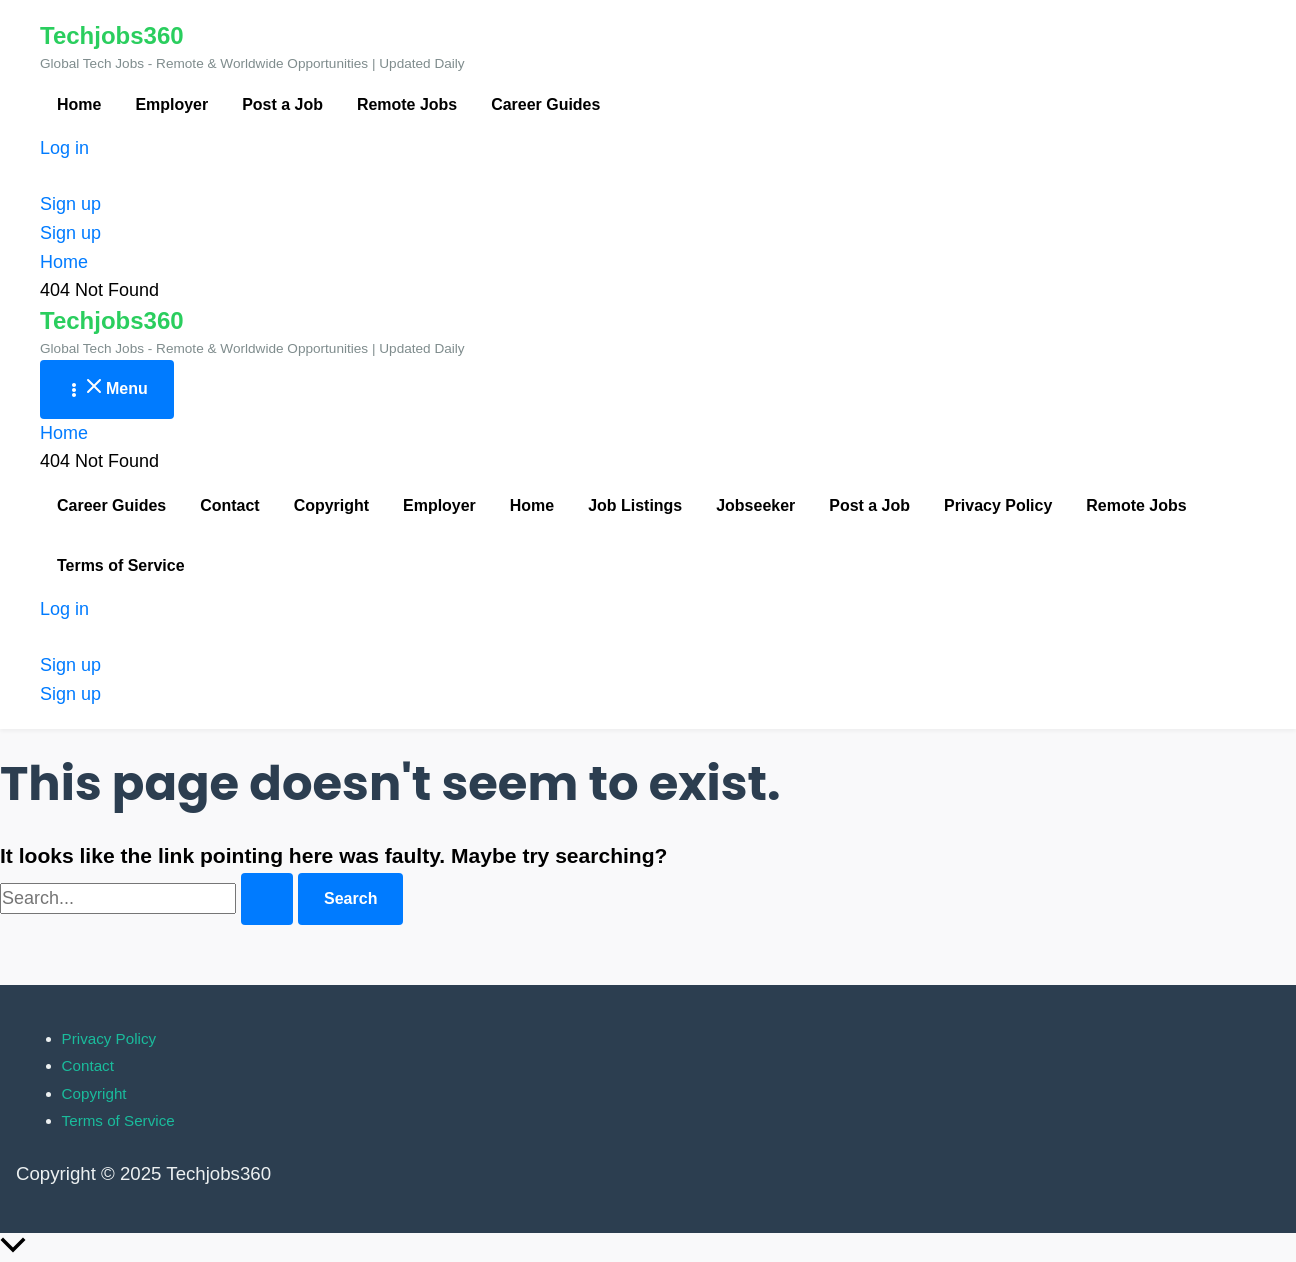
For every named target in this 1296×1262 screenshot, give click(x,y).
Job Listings (635, 505)
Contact (229, 505)
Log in (64, 148)
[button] (648, 204)
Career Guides (545, 104)
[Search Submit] (267, 899)
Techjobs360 (112, 35)
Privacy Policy (998, 505)
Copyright (331, 505)
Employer (171, 104)
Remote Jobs (407, 104)
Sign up (70, 233)
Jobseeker (755, 505)
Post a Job (282, 104)
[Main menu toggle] (107, 389)
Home (79, 104)
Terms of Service (121, 565)
